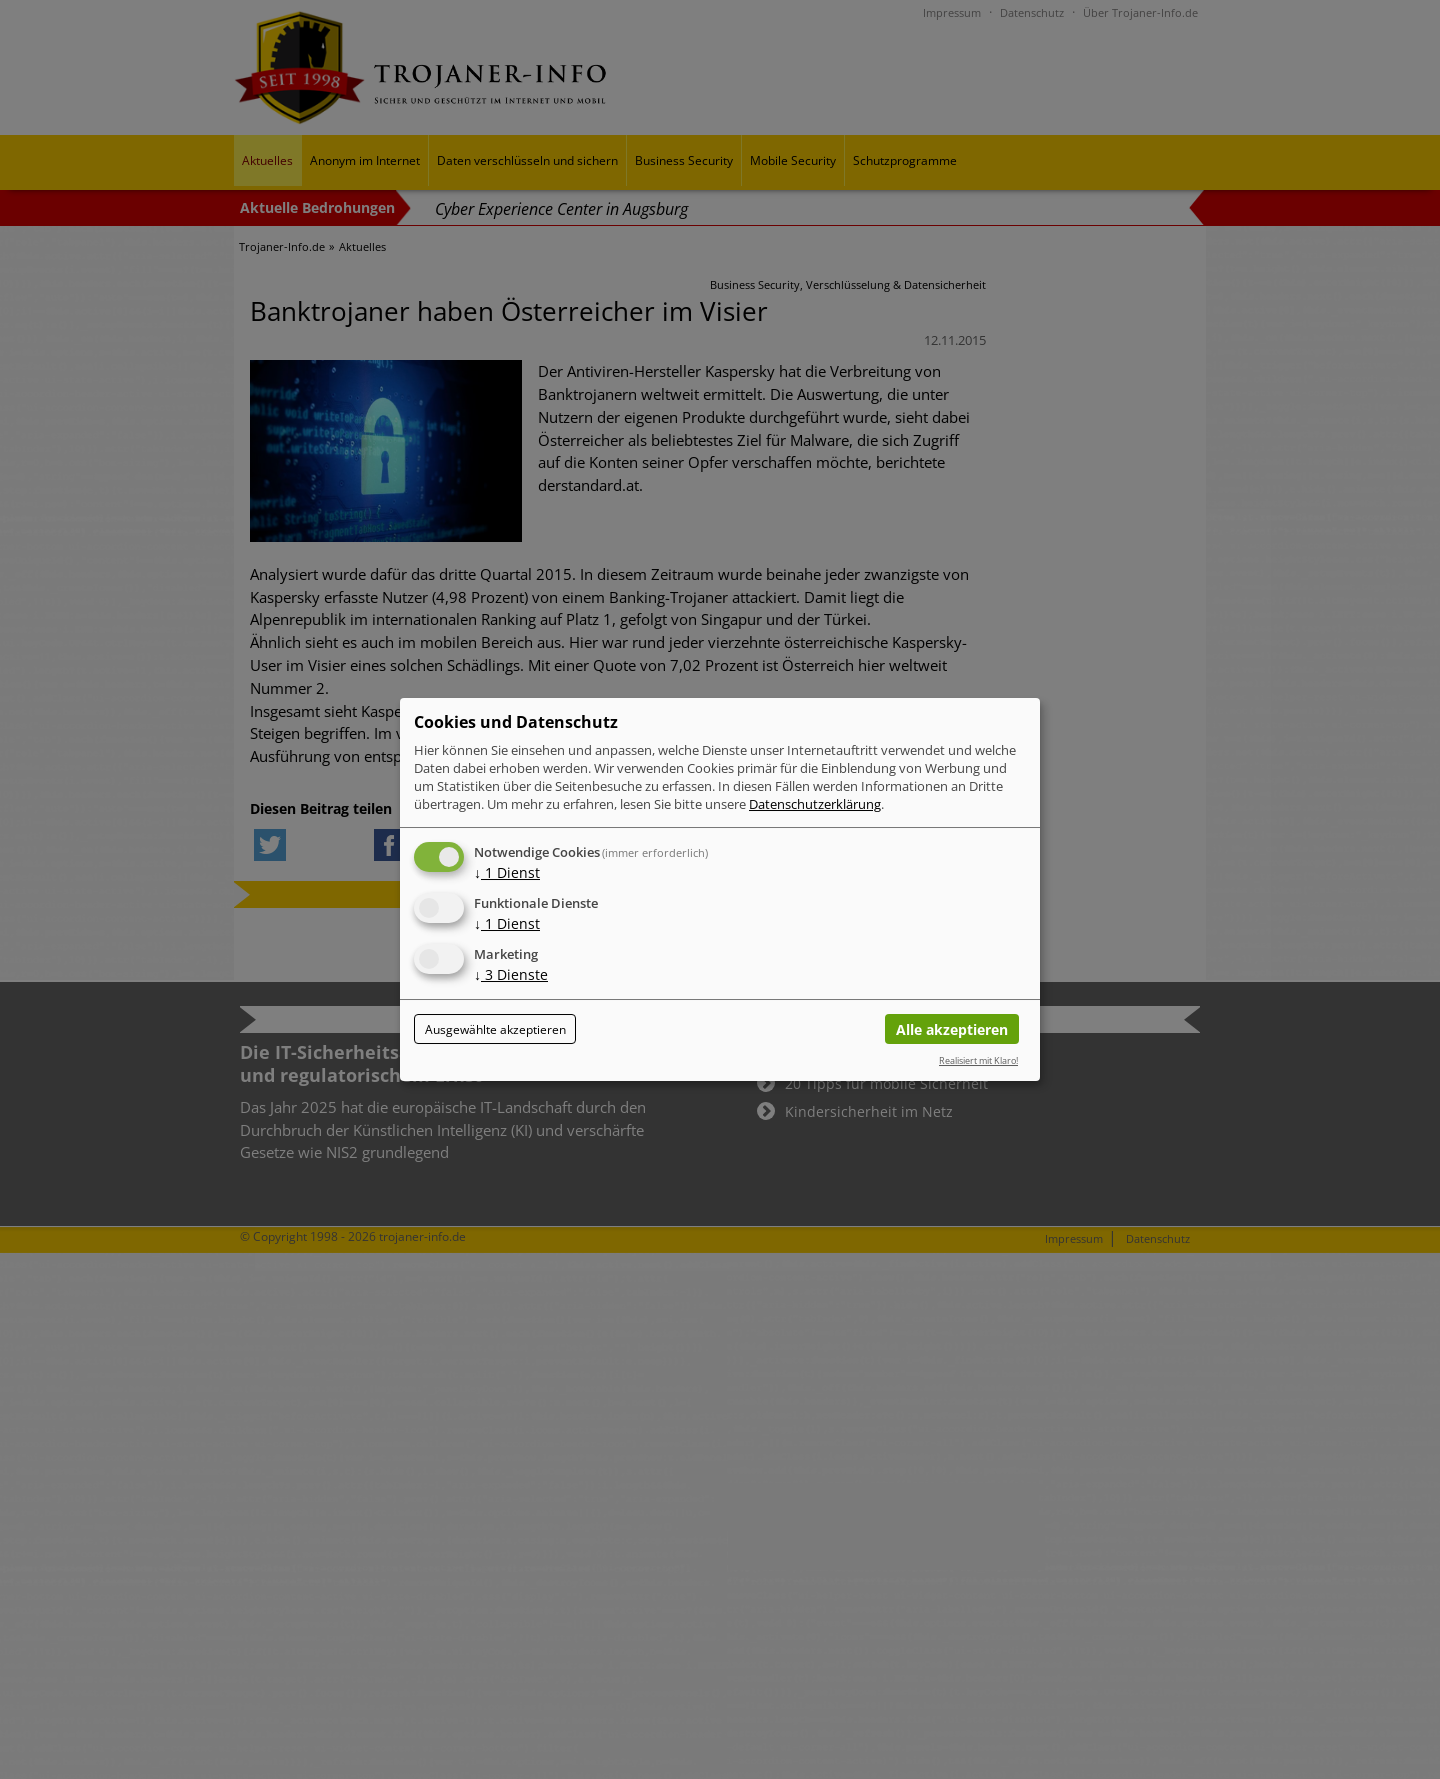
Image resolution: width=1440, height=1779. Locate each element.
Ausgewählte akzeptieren (495, 1029)
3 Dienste (511, 974)
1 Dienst (507, 872)
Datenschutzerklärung (815, 804)
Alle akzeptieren (952, 1029)
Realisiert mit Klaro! (978, 1060)
